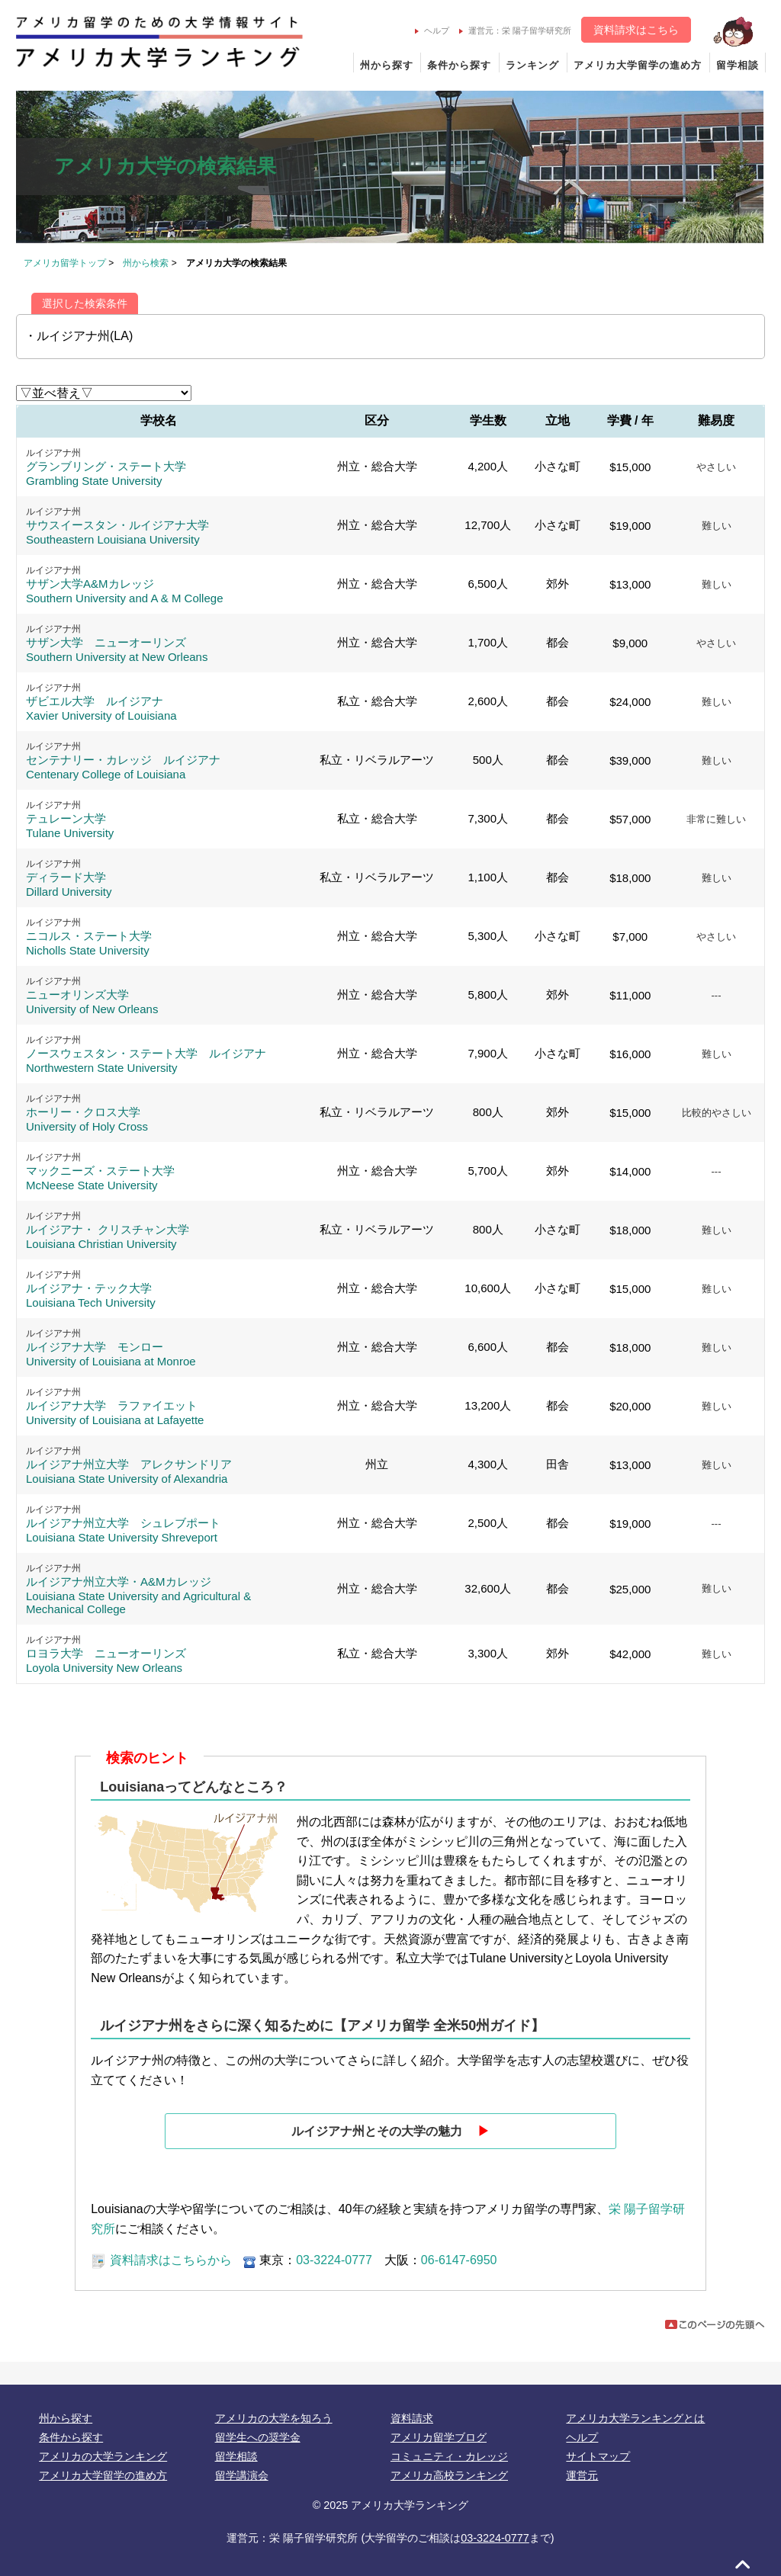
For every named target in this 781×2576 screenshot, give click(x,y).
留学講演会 (241, 2475)
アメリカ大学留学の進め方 (638, 65)
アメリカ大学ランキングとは (635, 2418)
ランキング (532, 65)
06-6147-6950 (459, 2260)
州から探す (386, 65)
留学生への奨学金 (258, 2437)
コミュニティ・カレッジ (449, 2456)
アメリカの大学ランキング (103, 2456)
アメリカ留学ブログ (438, 2437)
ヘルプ (432, 30)
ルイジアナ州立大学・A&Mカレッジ (138, 1595)
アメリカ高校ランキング (449, 2475)
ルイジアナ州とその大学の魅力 (390, 2131)
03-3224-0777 (334, 2260)
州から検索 (146, 263)
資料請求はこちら (636, 30)
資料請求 (411, 2418)
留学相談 (737, 65)
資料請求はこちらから (161, 2260)
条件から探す (459, 65)
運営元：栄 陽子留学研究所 (515, 30)
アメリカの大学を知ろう (274, 2418)
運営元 (582, 2475)
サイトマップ (598, 2456)
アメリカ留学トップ (65, 263)
